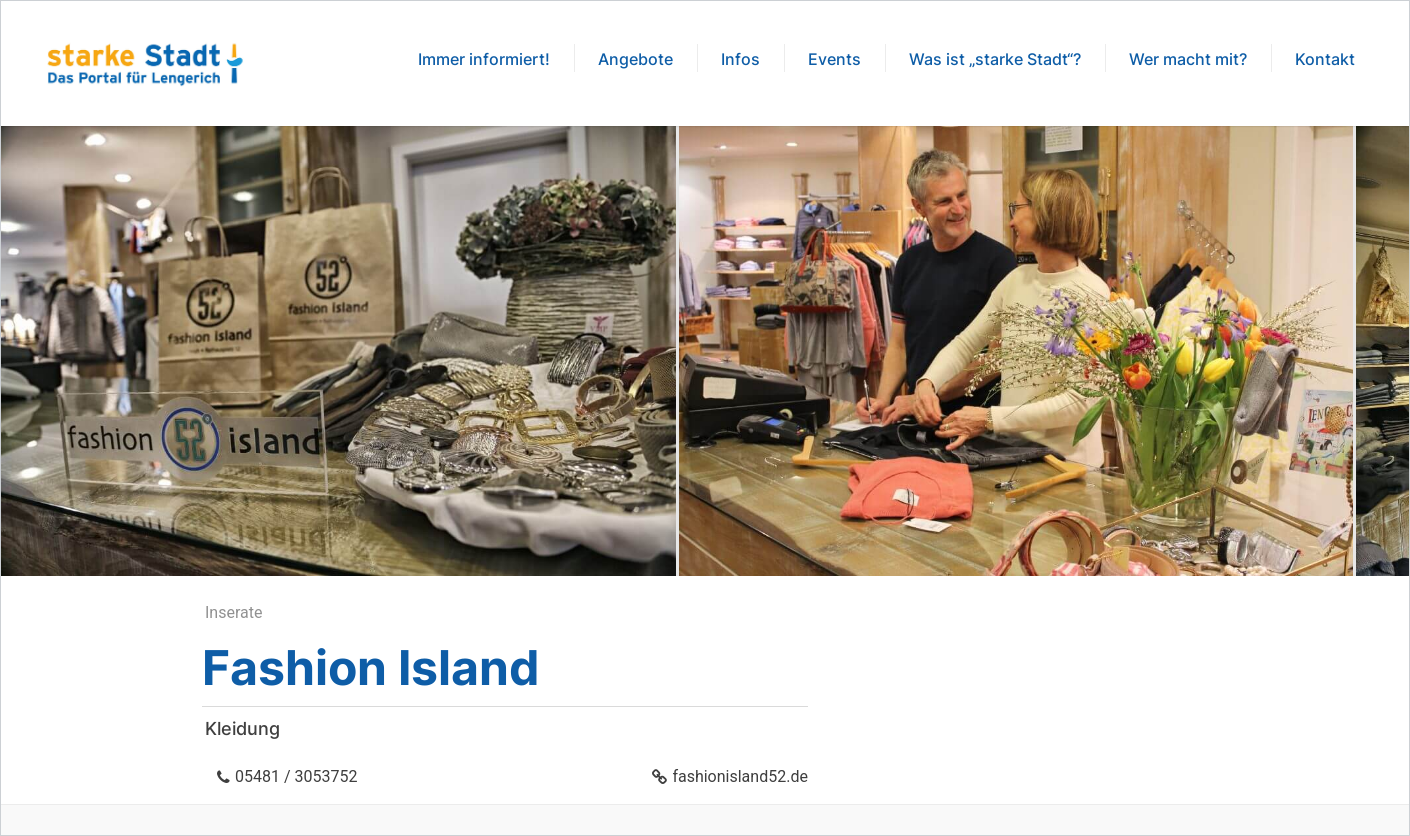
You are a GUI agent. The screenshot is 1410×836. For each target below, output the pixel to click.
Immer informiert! (484, 59)
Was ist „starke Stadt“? (995, 59)
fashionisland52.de (740, 776)
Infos (740, 59)
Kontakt (1325, 59)
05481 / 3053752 (296, 776)
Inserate (233, 612)
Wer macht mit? (1188, 59)
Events (834, 59)
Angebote (635, 59)
